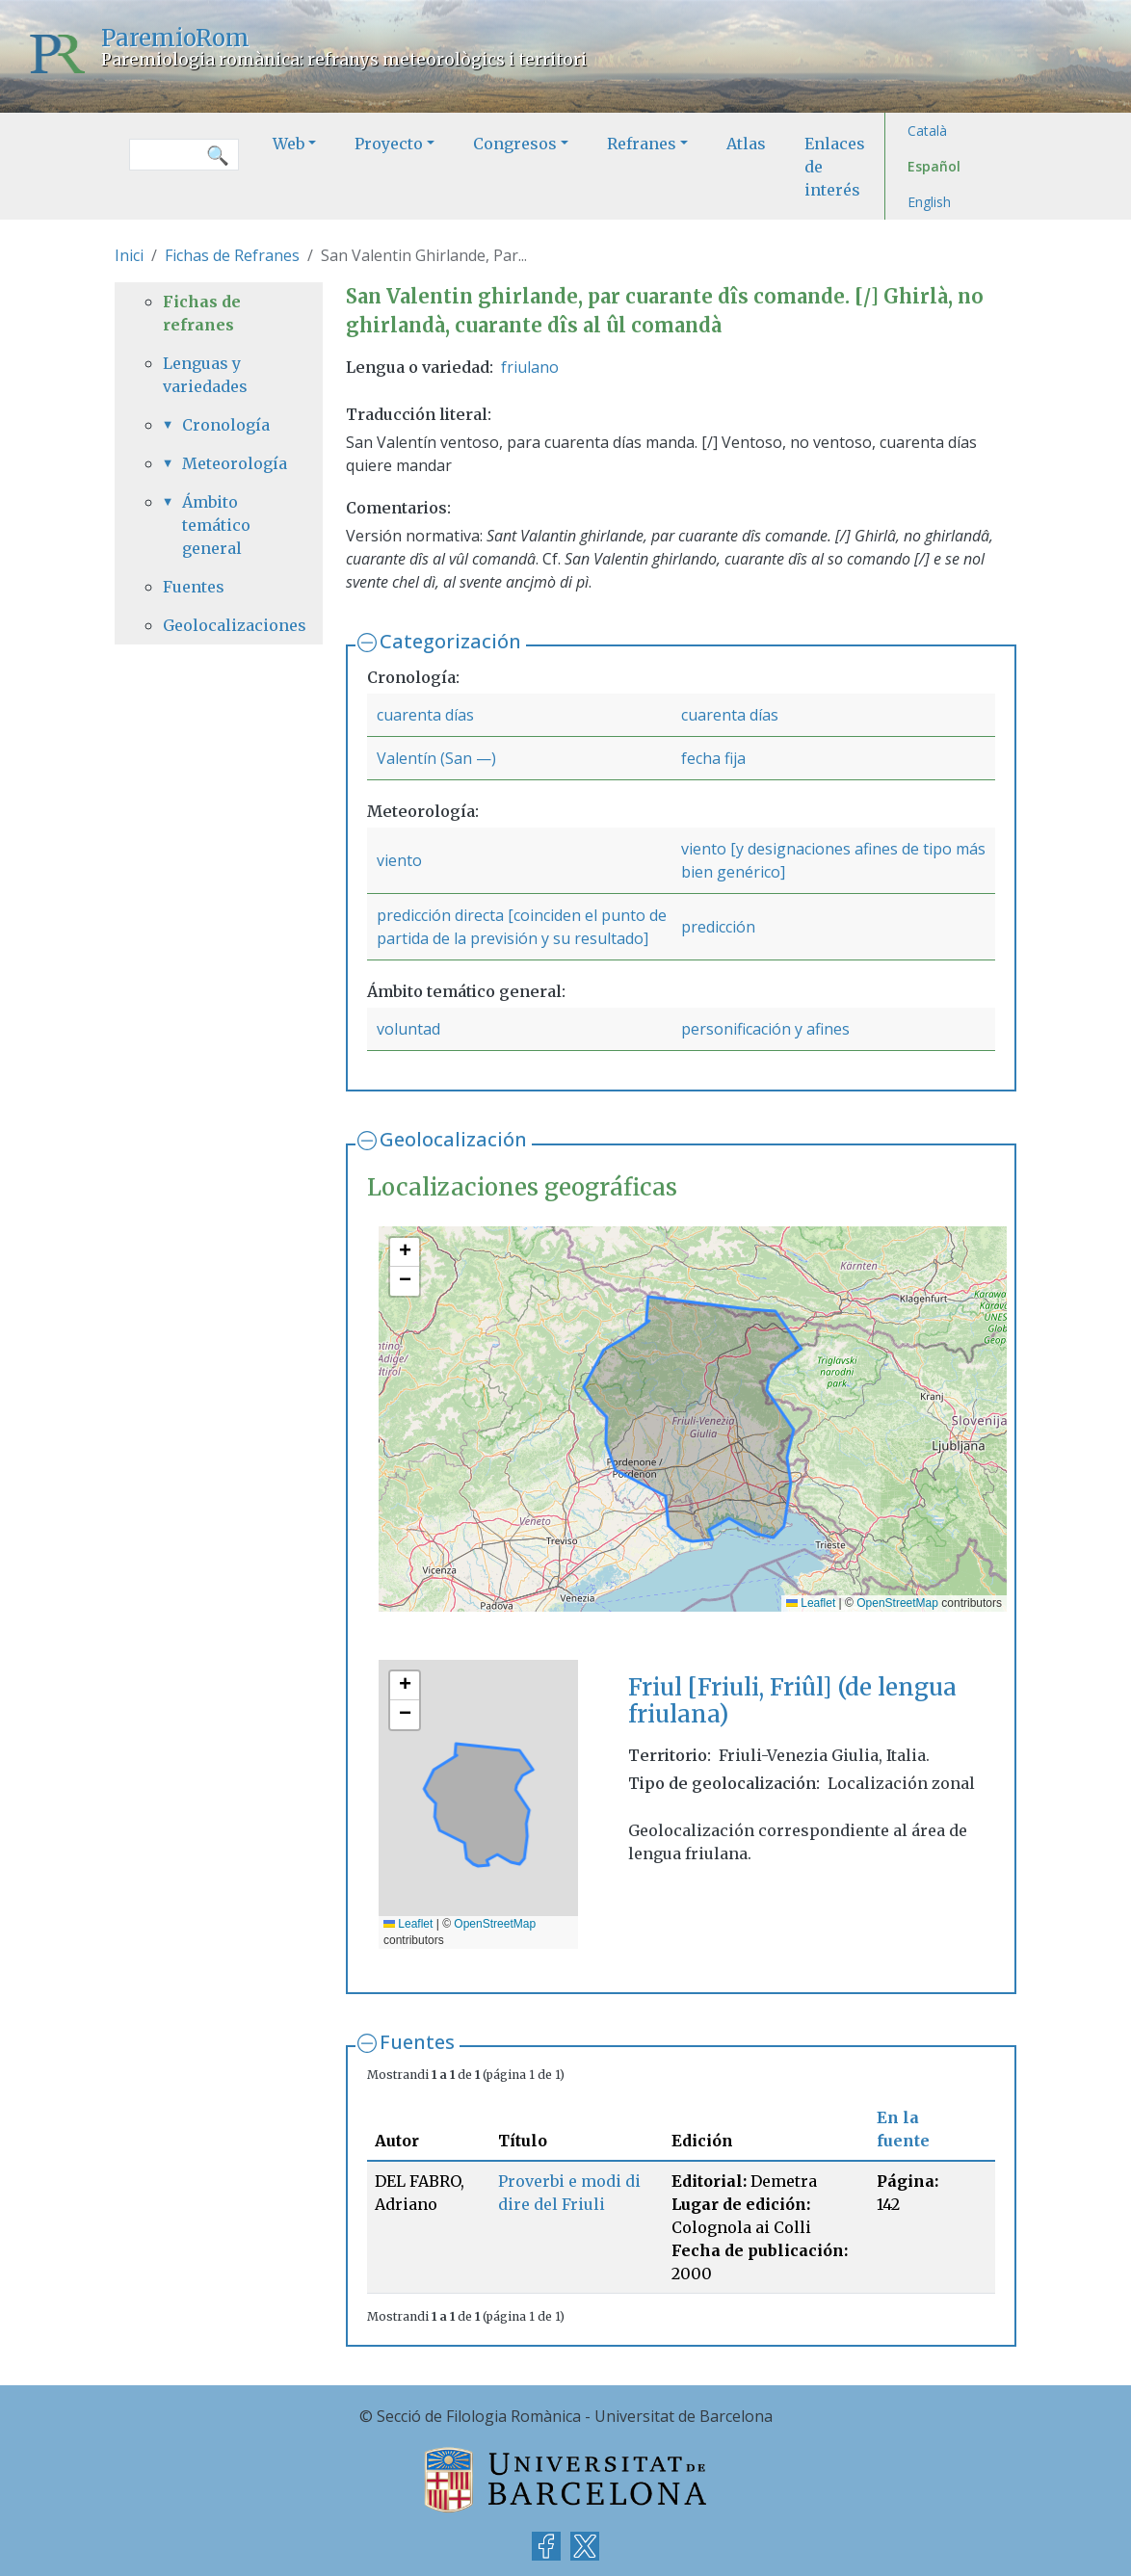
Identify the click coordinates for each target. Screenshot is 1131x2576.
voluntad (408, 1028)
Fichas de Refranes (232, 255)
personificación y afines (765, 1028)
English (929, 202)
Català (927, 130)
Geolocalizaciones (219, 625)
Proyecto (389, 143)
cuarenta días (425, 714)
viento (399, 860)
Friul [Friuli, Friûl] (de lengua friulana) (792, 1701)
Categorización (450, 641)
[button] (404, 1252)
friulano (530, 367)
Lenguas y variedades (205, 375)
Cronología (226, 424)
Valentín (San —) (436, 758)
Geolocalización (453, 1139)
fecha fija (713, 758)
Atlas (746, 143)
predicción (718, 926)
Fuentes (417, 2042)
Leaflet (810, 1603)
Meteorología (228, 463)
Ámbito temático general (216, 525)
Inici (129, 255)
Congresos (515, 143)
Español (933, 166)
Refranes (641, 143)
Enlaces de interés (834, 166)
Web (288, 143)
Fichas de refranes (202, 313)
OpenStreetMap (897, 1603)
